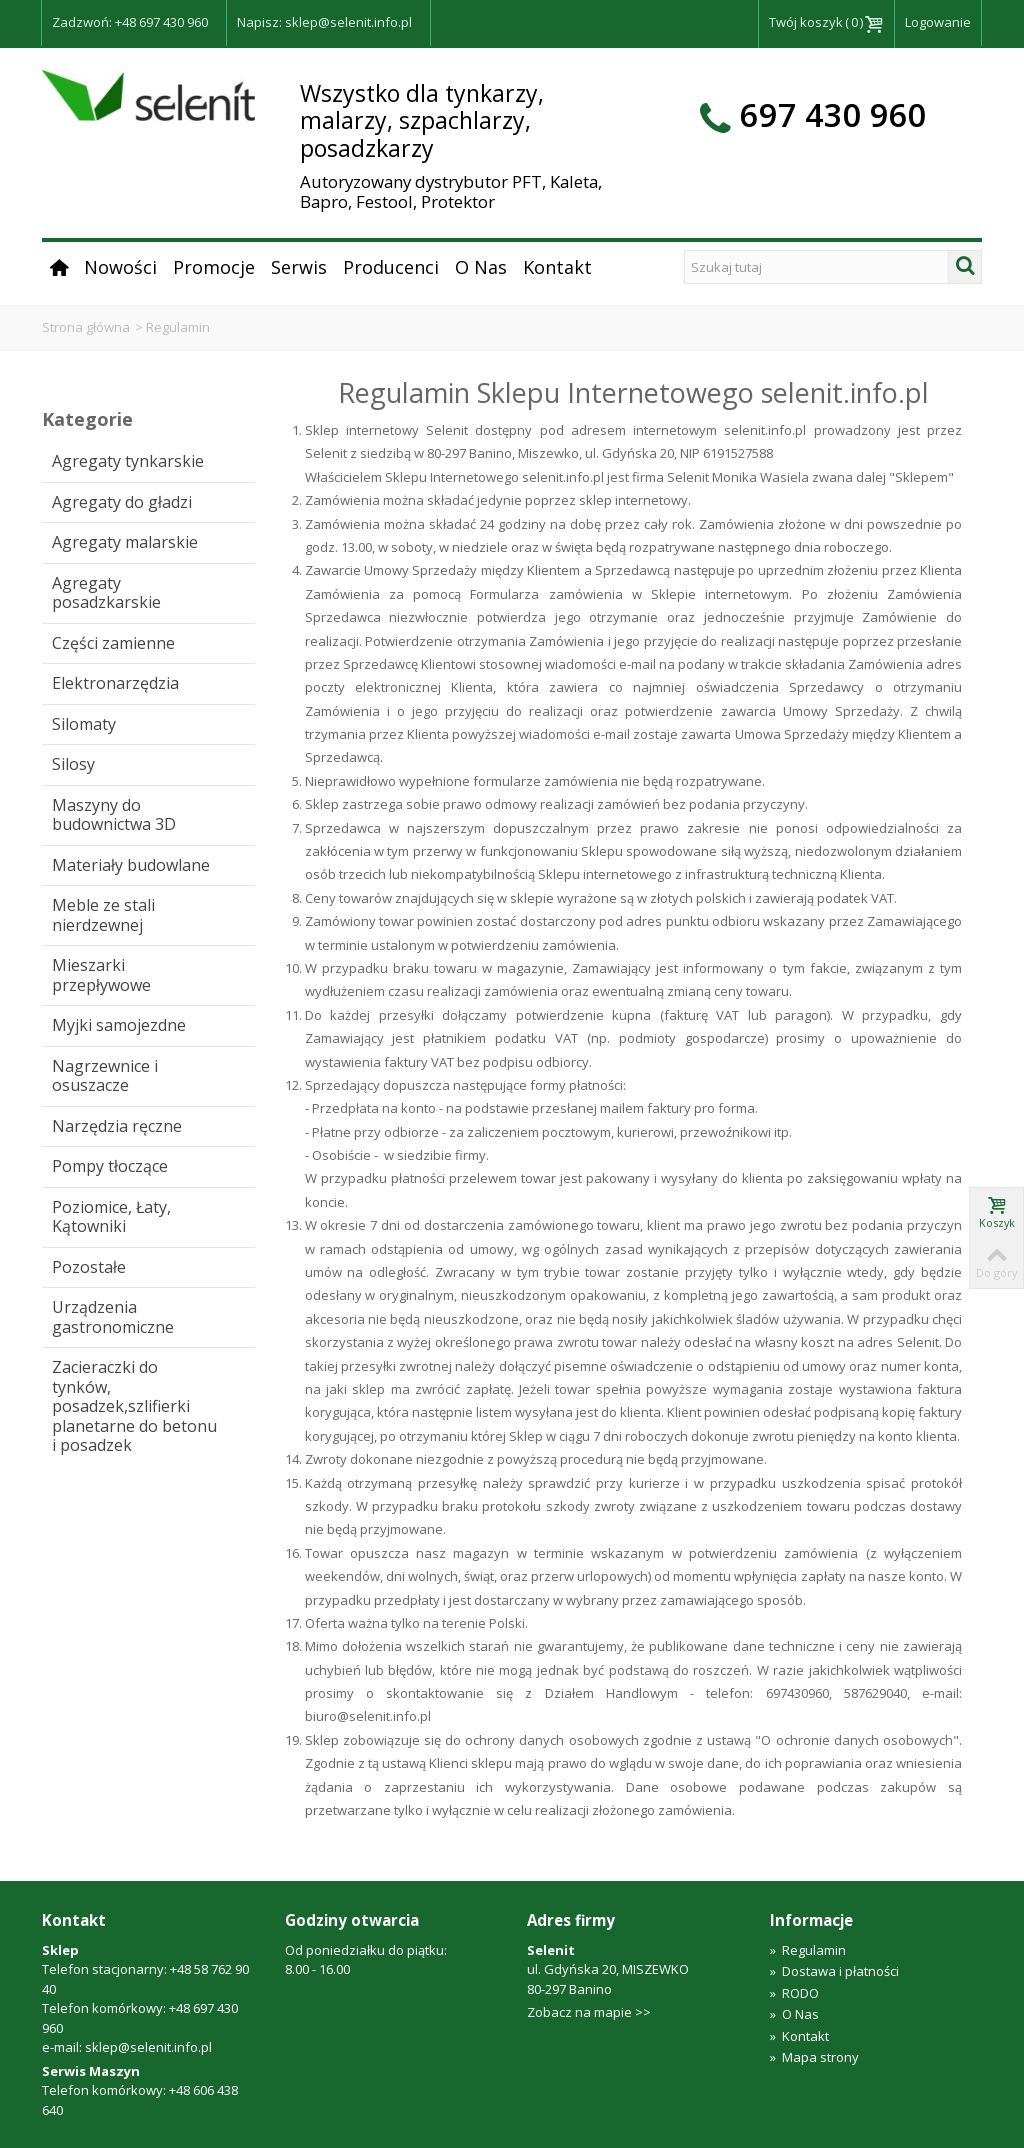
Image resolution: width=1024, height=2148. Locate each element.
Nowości (120, 267)
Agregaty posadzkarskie (106, 593)
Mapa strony (814, 2057)
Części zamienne (113, 643)
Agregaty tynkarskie (128, 461)
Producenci (391, 267)
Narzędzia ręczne (117, 1126)
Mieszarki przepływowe (101, 975)
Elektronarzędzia (115, 683)
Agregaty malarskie (125, 542)
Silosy (73, 764)
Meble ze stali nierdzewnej (103, 915)
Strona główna (86, 327)
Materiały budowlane (131, 865)
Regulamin (808, 1950)
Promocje (214, 267)
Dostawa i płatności (834, 1971)
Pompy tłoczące (110, 1166)
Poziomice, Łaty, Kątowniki (111, 1217)
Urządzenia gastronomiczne (113, 1317)
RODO (794, 1993)
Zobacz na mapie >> (589, 2012)
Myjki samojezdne (119, 1025)
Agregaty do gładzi (122, 502)
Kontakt (557, 267)
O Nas (481, 267)
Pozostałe (89, 1267)
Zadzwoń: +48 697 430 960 (130, 22)
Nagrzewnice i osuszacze (105, 1076)
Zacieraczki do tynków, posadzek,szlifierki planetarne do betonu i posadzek (134, 1406)
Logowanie (938, 22)
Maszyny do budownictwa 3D (114, 815)
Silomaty (84, 724)
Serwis (299, 267)
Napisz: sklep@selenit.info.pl (324, 22)
